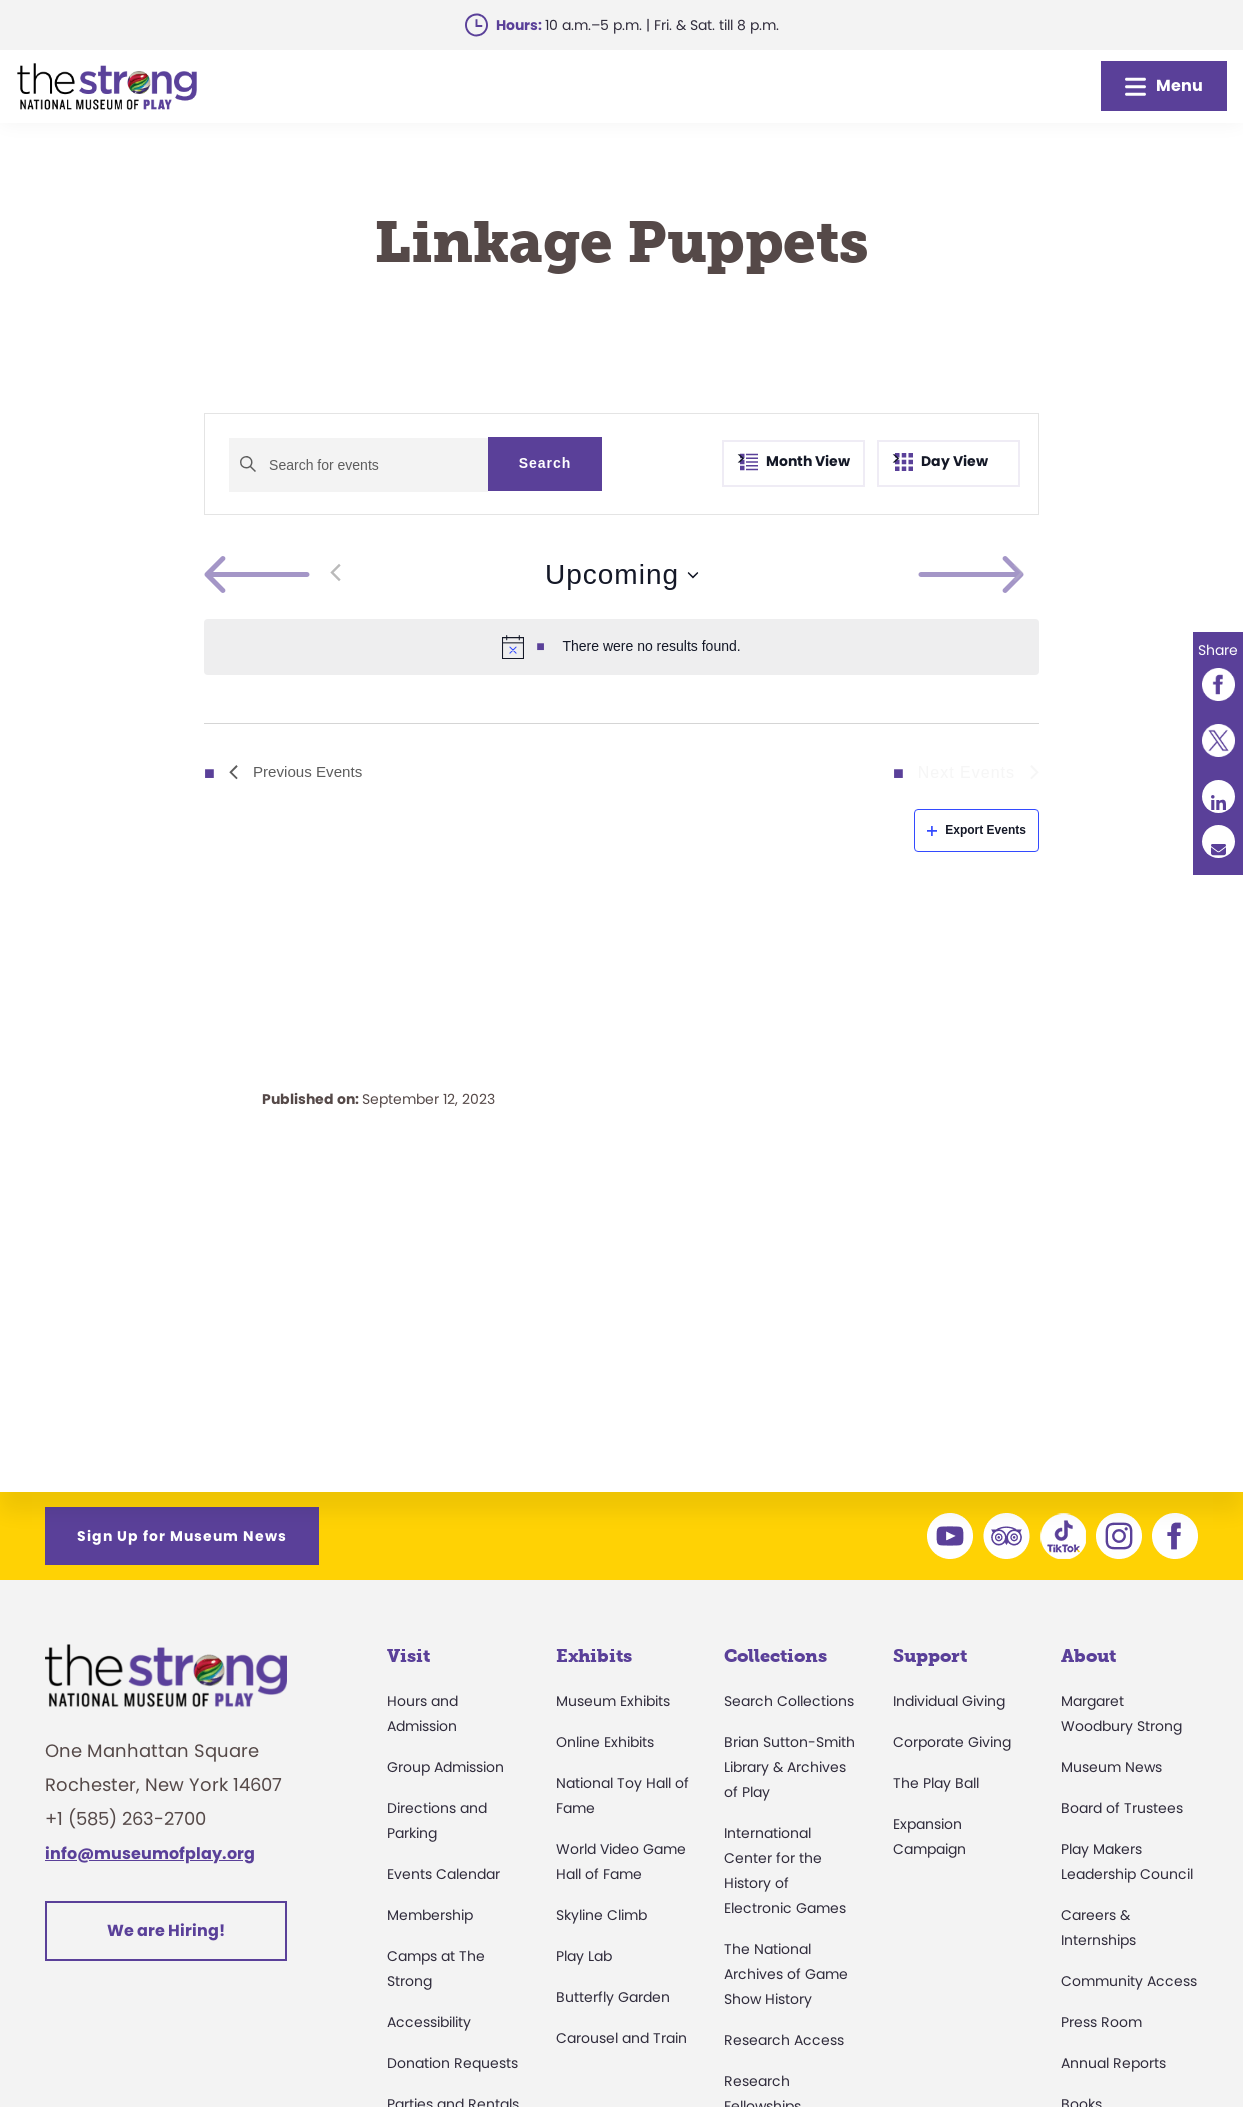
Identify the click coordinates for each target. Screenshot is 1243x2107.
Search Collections (789, 1701)
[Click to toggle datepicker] (621, 575)
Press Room (1101, 2022)
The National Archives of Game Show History (786, 1974)
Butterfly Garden (613, 1997)
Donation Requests (452, 2063)
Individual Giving (949, 1701)
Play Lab (584, 1956)
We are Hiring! (166, 1930)
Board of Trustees (1122, 1808)
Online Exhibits (605, 1742)
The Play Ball (936, 1783)
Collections (775, 1656)
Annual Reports (1113, 2063)
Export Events (976, 830)
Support (930, 1656)
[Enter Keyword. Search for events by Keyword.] (358, 465)
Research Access (784, 2040)
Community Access (1129, 1981)
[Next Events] (1018, 575)
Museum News (1111, 1767)
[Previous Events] (272, 575)
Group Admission (445, 1767)
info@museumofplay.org (150, 1853)
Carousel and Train (621, 2038)
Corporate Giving (952, 1742)
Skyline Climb (601, 1915)
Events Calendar (443, 1874)
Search (545, 463)
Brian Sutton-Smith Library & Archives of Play (789, 1767)
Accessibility (429, 2022)
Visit (408, 1656)
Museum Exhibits (613, 1701)
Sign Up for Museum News (182, 1536)
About (1088, 1656)
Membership (430, 1915)
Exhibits (594, 1656)
